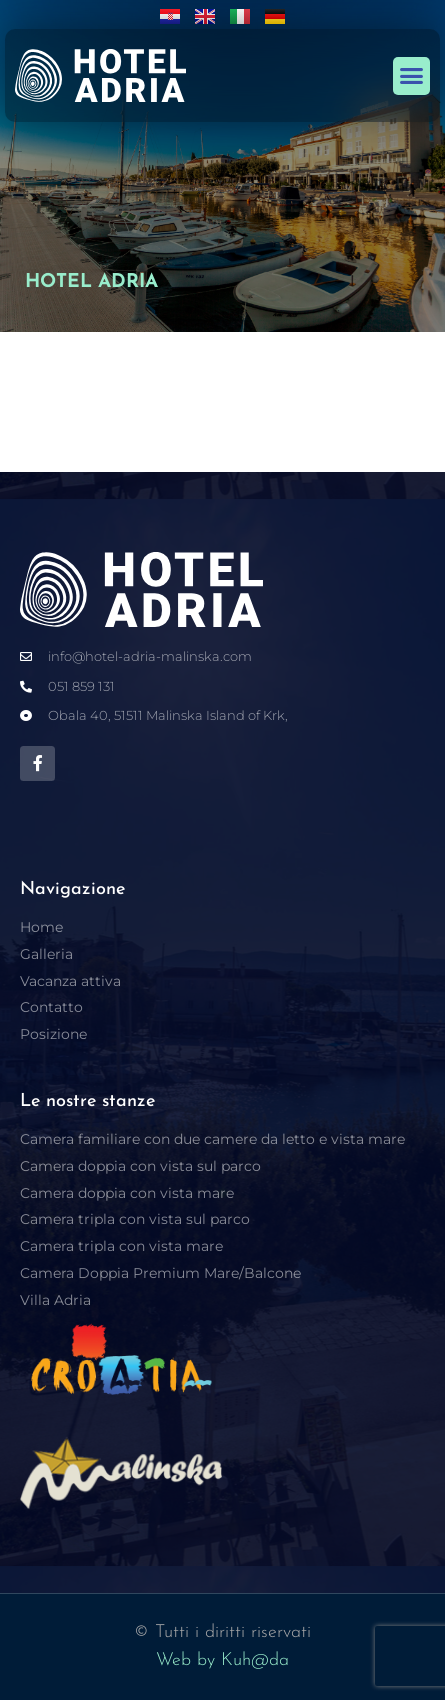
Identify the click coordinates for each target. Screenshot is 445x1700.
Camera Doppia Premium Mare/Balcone (160, 1273)
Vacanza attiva (70, 981)
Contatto (51, 1007)
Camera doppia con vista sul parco (140, 1166)
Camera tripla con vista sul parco (135, 1219)
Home (41, 927)
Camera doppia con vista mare (127, 1193)
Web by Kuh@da (222, 1660)
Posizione (53, 1034)
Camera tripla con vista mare (121, 1246)
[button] (412, 76)
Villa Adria (55, 1300)
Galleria (46, 954)
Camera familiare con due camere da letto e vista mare (212, 1139)
